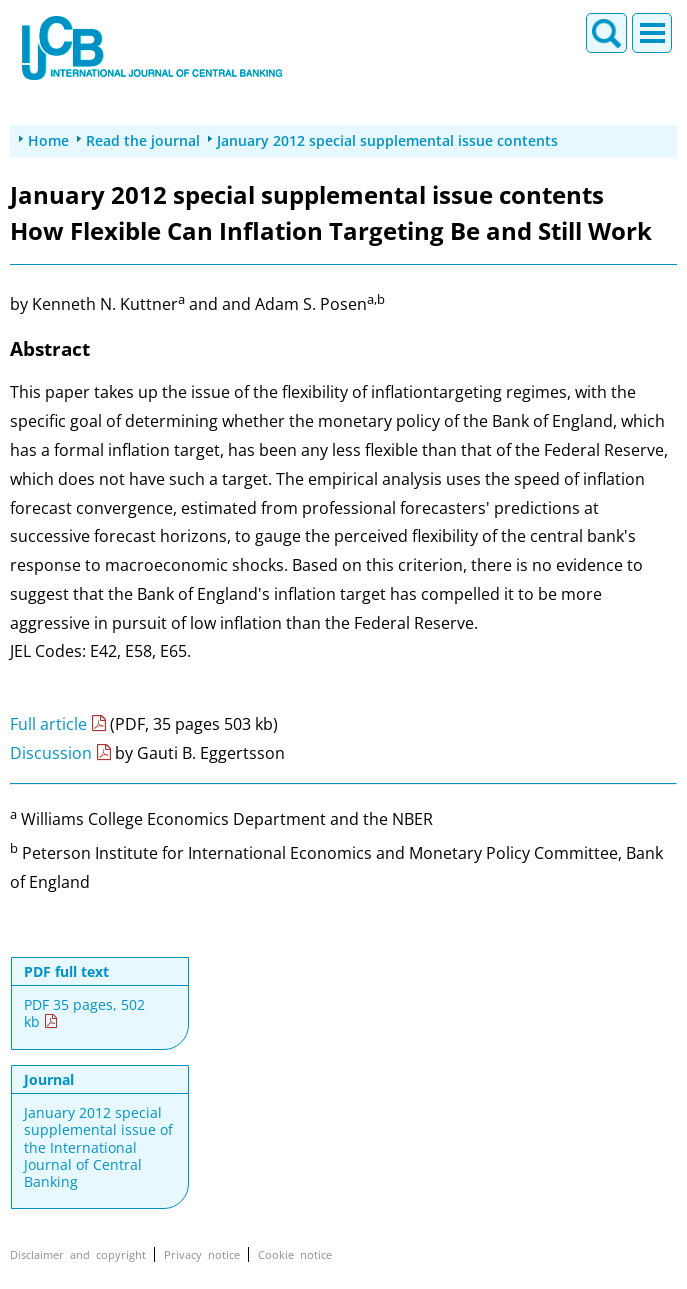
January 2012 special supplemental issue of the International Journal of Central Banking (98, 1147)
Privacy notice (202, 1254)
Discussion (51, 753)
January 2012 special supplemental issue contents (387, 140)
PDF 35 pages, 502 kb (84, 1013)
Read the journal (143, 140)
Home (48, 140)
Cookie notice (295, 1254)
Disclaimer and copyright (78, 1254)
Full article (48, 724)
